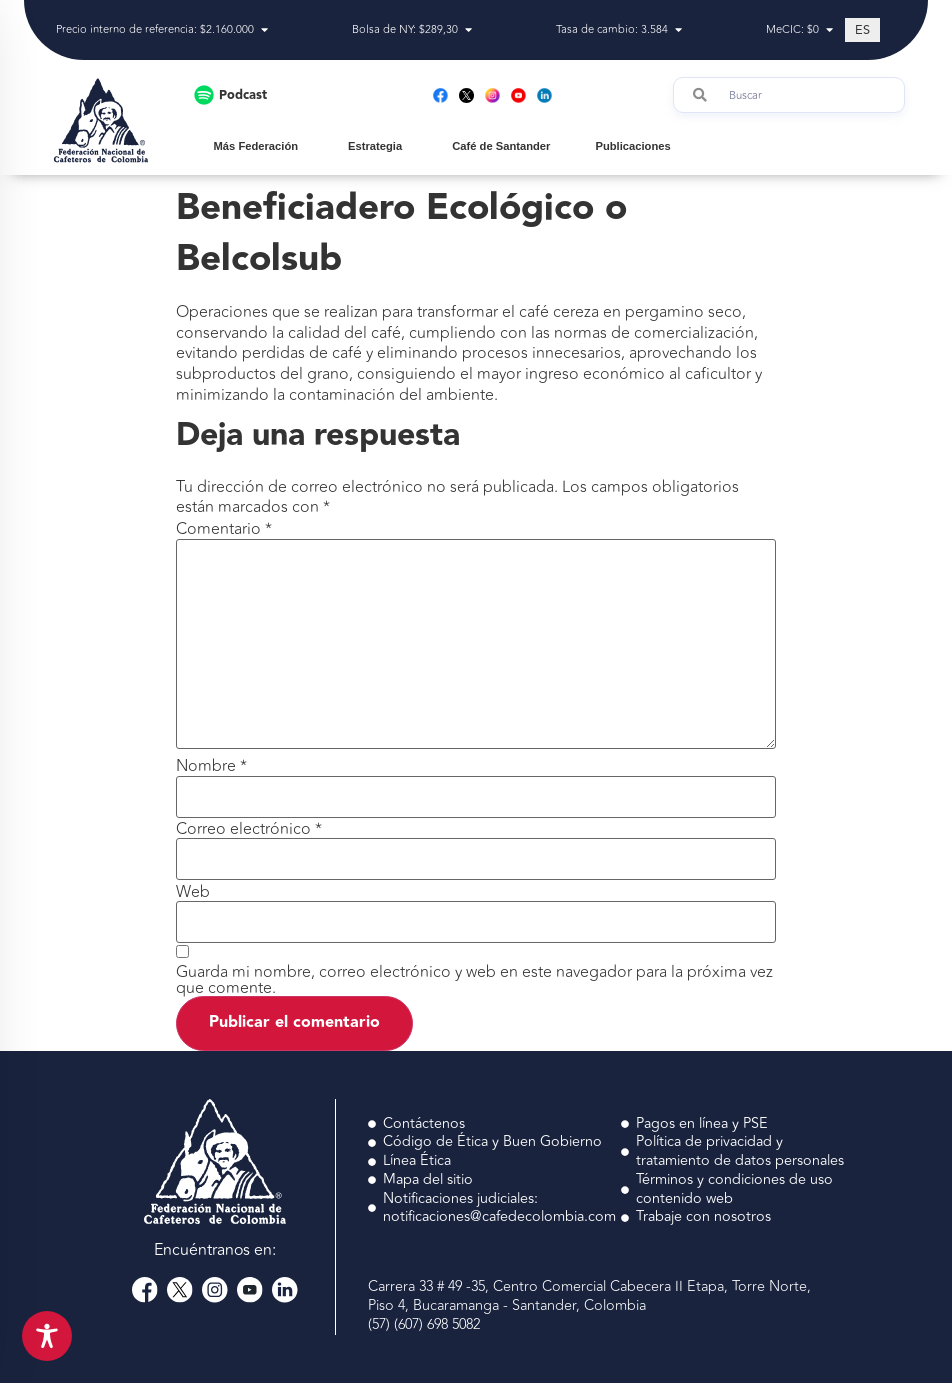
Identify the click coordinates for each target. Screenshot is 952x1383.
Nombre (211, 766)
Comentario (224, 529)
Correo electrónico (249, 829)
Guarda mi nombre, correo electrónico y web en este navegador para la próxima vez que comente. (474, 980)
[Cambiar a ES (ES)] (862, 30)
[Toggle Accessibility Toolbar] (47, 1336)
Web (193, 892)
